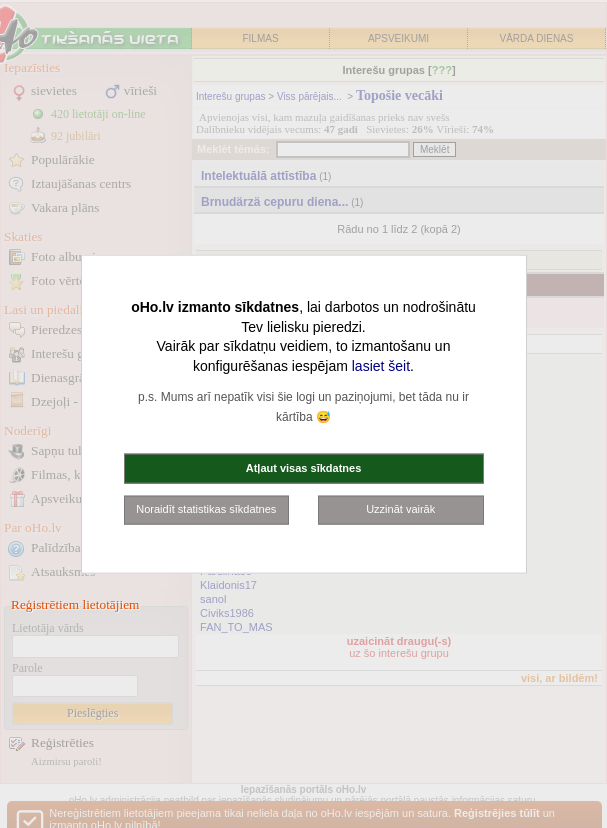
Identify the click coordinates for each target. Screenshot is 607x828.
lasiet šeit (381, 365)
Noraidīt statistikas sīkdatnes (206, 509)
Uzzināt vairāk (400, 509)
